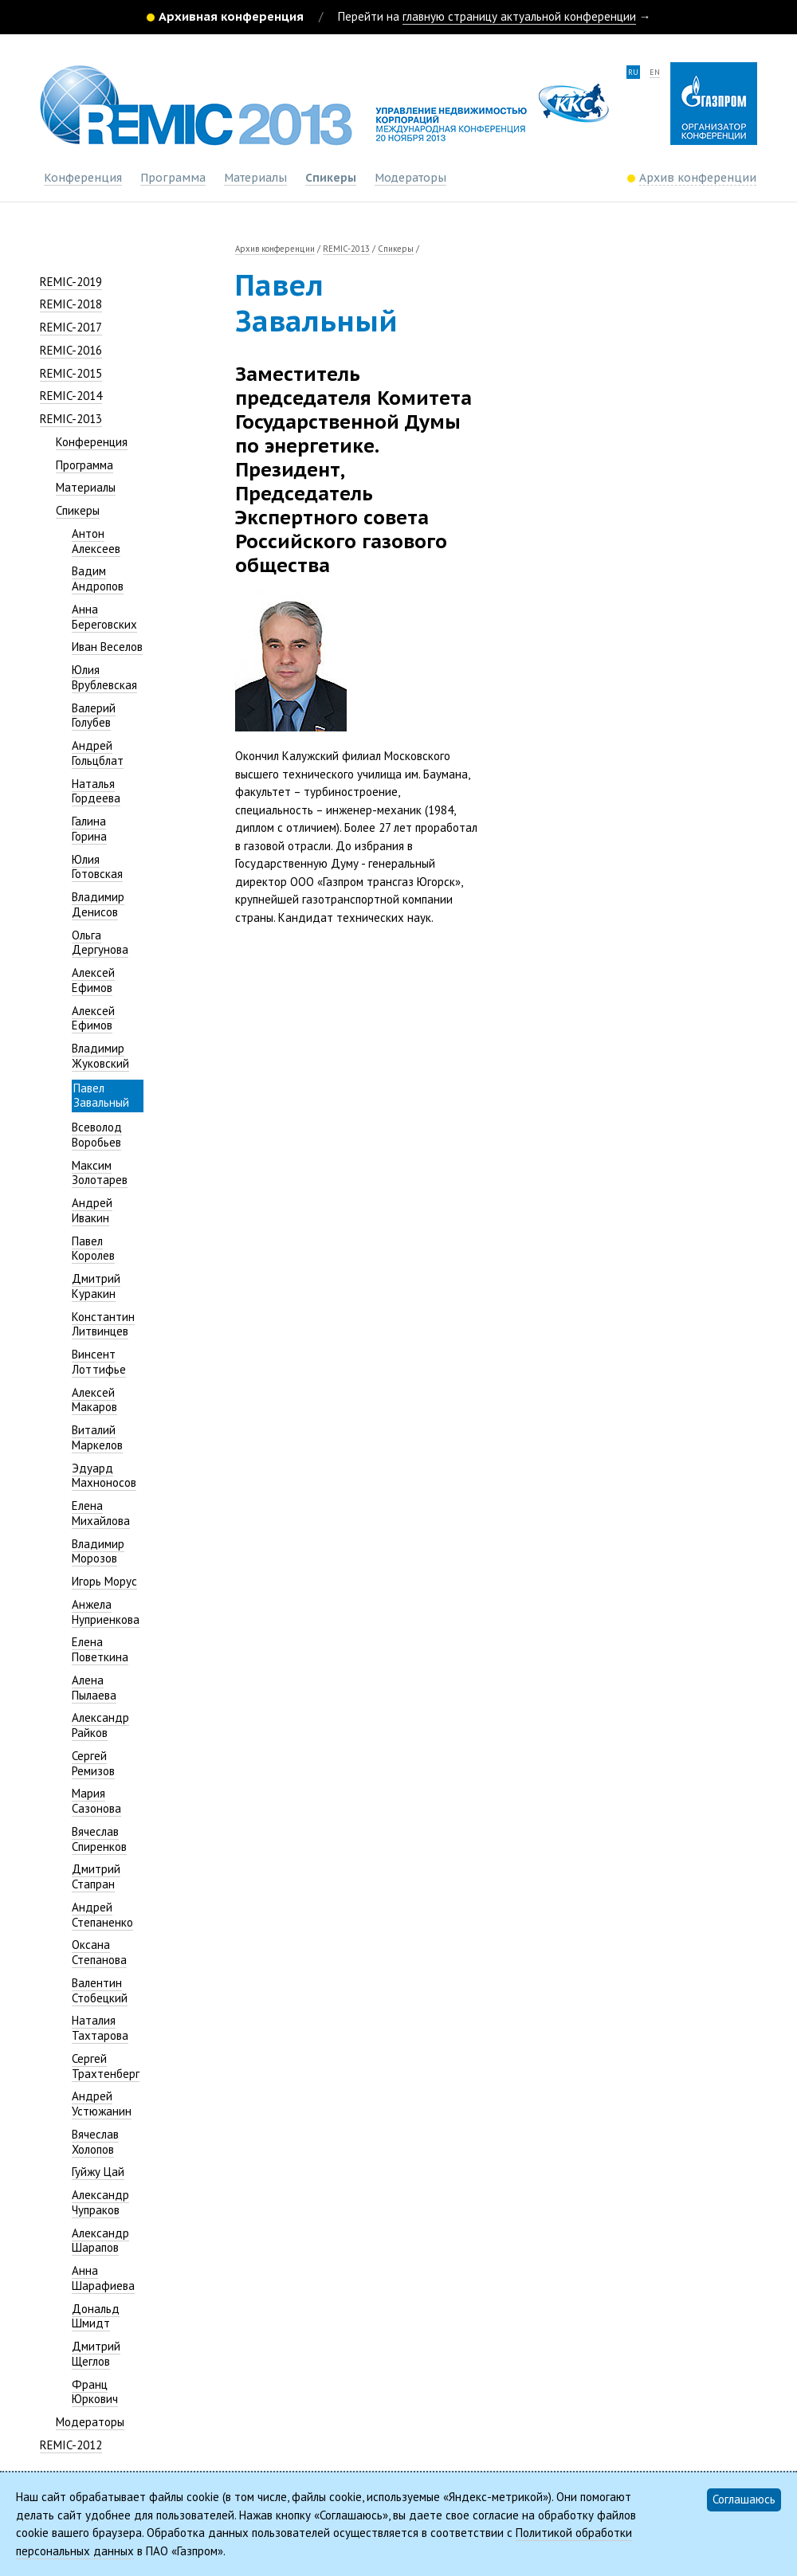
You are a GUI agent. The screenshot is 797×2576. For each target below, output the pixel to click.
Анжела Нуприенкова (105, 1612)
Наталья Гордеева (96, 791)
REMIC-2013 (71, 418)
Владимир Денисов (98, 904)
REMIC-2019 (71, 281)
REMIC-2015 (71, 373)
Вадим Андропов (98, 578)
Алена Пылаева (94, 1687)
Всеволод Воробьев (97, 1134)
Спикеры (330, 178)
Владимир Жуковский (100, 1056)
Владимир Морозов (98, 1551)
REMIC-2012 (71, 2444)
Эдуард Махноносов (104, 1476)
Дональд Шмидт (96, 2316)
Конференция (83, 178)
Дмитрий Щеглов (96, 2354)
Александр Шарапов (100, 2240)
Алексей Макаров (94, 1400)
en (655, 72)
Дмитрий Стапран (96, 1876)
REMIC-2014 (71, 395)
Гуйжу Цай (98, 2171)
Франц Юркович (95, 2392)
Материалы (255, 178)
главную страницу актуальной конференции (519, 16)
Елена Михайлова (101, 1513)
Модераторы (410, 178)
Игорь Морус (104, 1581)
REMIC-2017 (71, 327)
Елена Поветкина (100, 1649)
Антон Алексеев (96, 541)
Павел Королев (93, 1248)
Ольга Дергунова (100, 942)
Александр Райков (100, 1725)
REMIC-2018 (71, 304)
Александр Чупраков (100, 2202)
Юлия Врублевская (104, 677)
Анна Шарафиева (103, 2278)
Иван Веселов (107, 646)
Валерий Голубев (94, 715)
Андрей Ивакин (92, 1210)
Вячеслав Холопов (95, 2142)
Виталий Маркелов (97, 1437)
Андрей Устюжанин (102, 2103)
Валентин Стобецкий (100, 1990)
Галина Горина (89, 829)
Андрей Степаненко (102, 1915)
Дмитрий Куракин (96, 1286)
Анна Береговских (104, 617)
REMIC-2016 (71, 350)
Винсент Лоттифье (99, 1362)
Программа (173, 178)
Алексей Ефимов (93, 980)
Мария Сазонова (96, 1801)
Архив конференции (275, 248)
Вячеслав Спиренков (99, 1839)
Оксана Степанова (99, 1952)
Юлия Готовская (97, 867)
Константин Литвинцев (103, 1324)
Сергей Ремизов (93, 1763)
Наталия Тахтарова (100, 2028)
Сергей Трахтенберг (105, 2066)
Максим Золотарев (100, 1173)
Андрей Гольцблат (98, 753)
